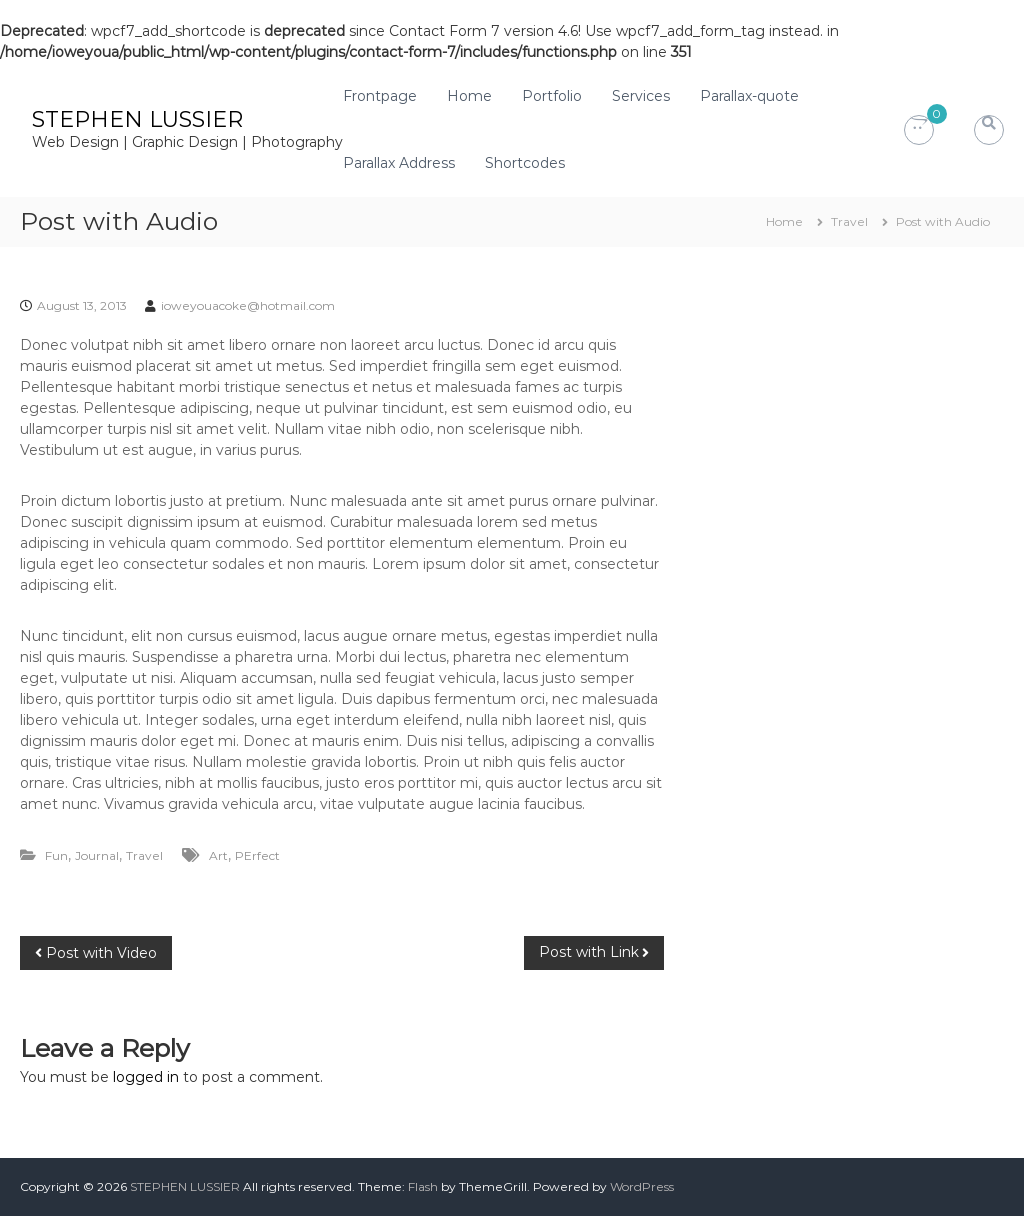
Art (218, 855)
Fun (56, 855)
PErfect (257, 855)
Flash (423, 1186)
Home (469, 96)
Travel (849, 221)
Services (641, 96)
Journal (97, 855)
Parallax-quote (749, 96)
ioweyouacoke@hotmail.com (248, 305)
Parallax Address (399, 163)
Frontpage (380, 96)
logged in (146, 1077)
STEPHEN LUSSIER (137, 119)
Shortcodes (525, 163)
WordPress (642, 1186)
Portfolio (552, 96)
